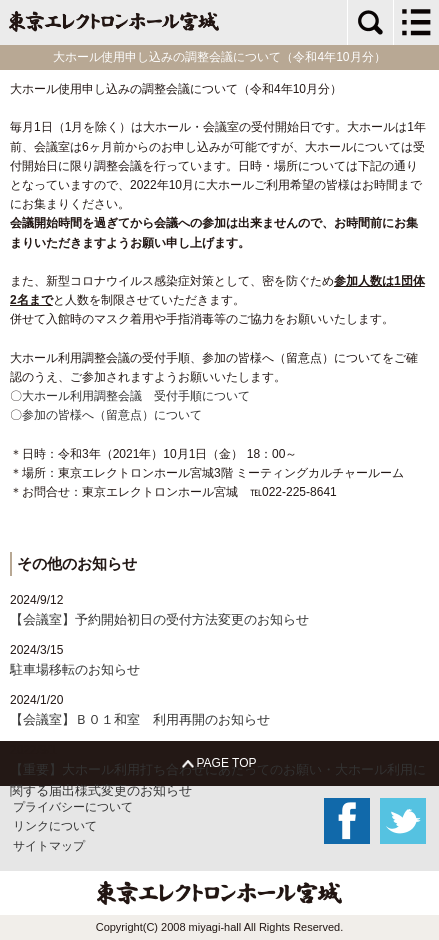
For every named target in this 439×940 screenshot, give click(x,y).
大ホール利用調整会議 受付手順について (136, 396)
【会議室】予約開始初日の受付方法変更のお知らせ (159, 619)
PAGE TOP (219, 763)
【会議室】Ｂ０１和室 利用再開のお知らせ (140, 719)
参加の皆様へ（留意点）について (112, 415)
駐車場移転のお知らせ (75, 669)
